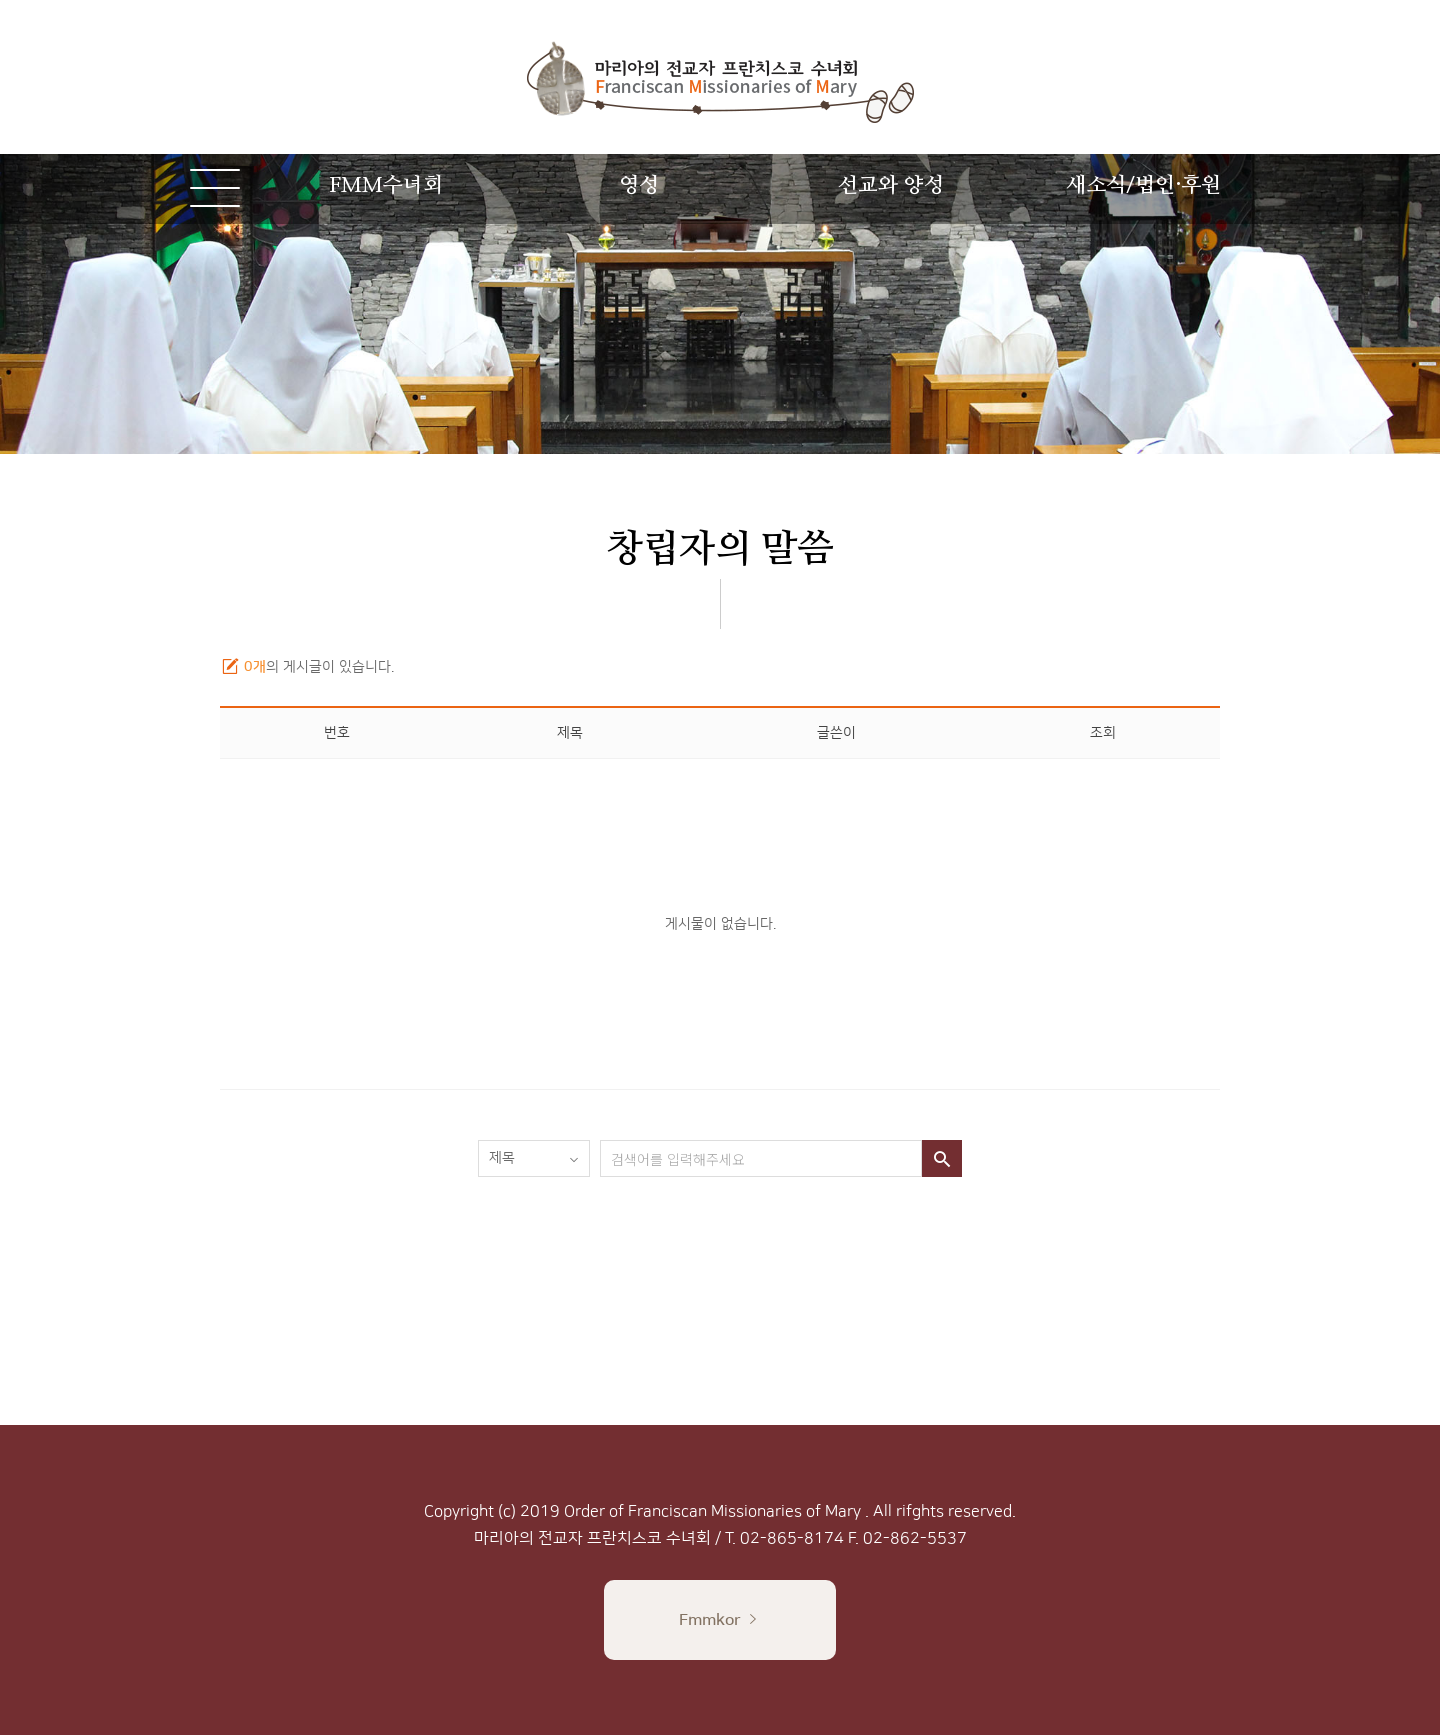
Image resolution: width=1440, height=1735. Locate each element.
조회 (1103, 733)
